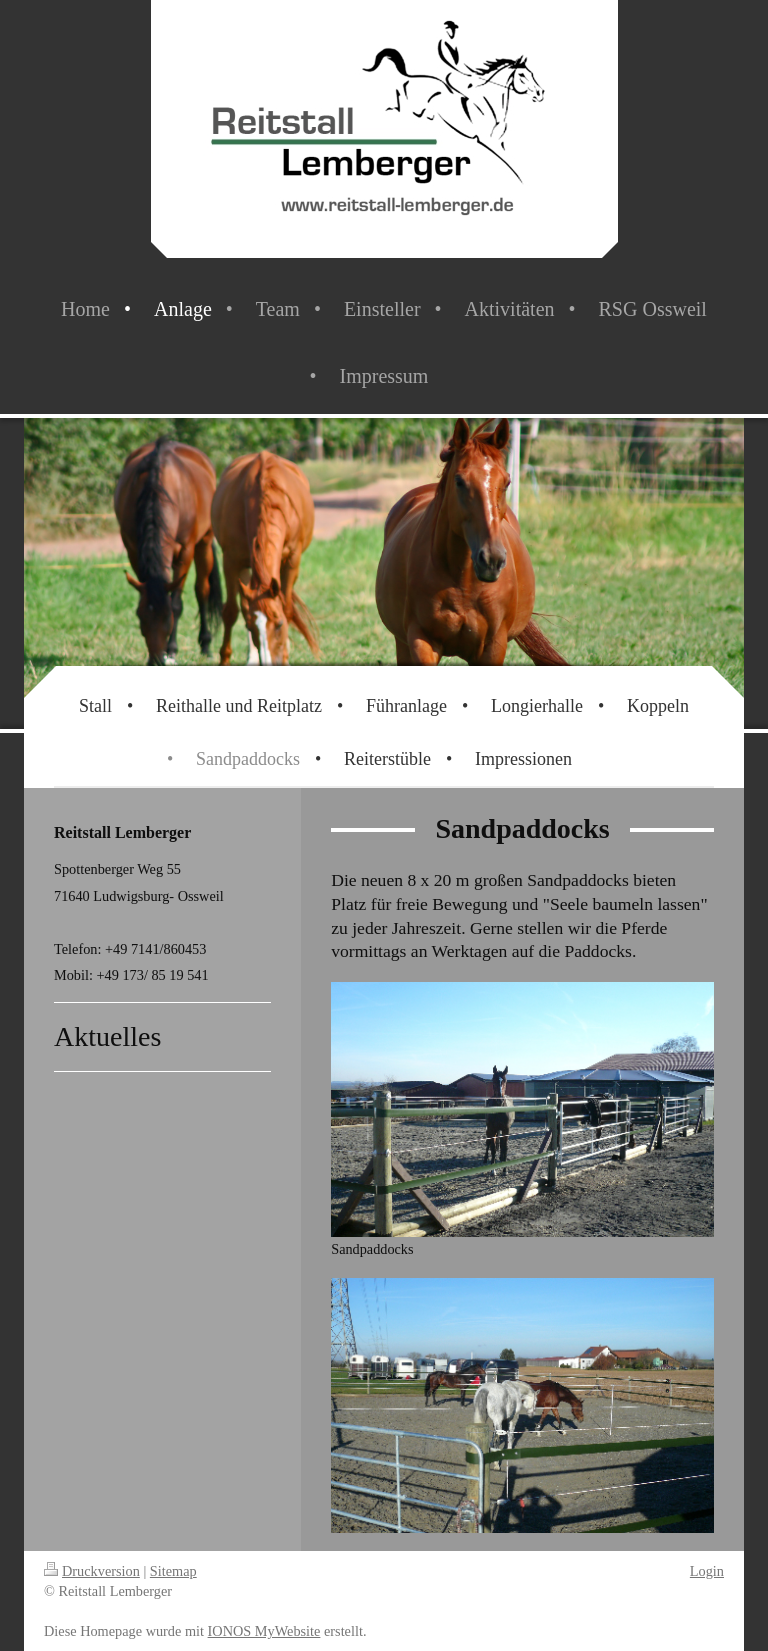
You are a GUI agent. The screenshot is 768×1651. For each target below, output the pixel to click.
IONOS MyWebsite (264, 1631)
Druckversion (92, 1571)
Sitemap (173, 1571)
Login (707, 1571)
